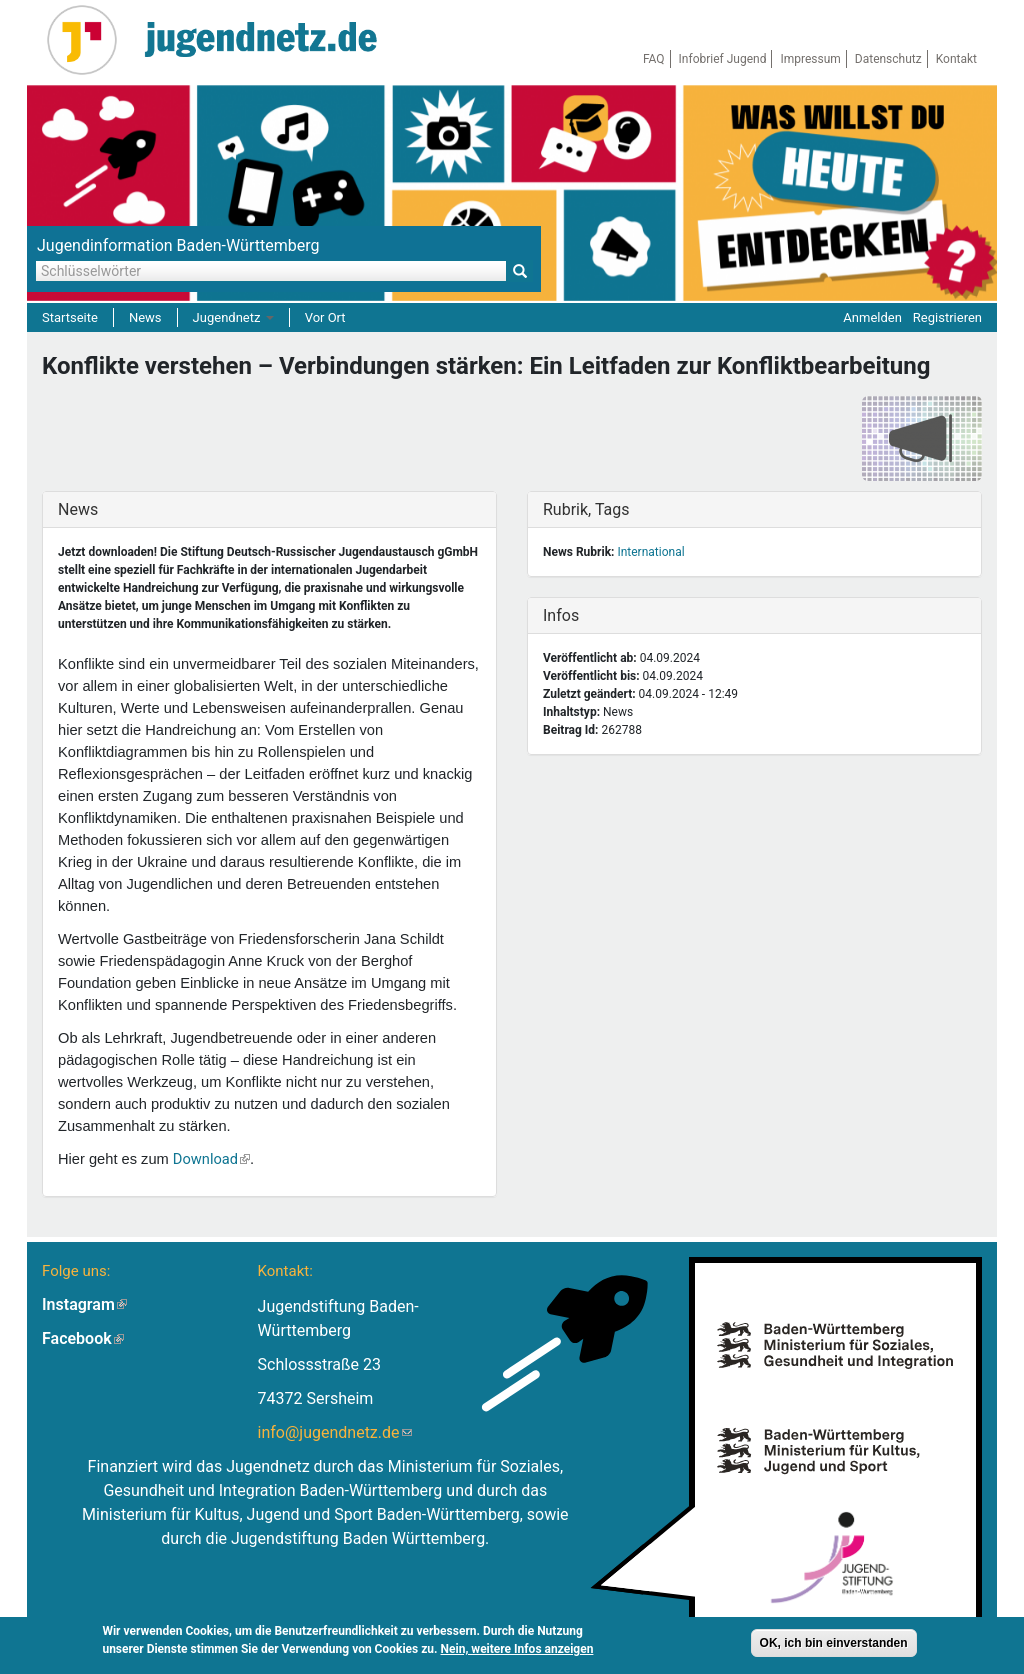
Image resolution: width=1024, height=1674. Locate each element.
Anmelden (872, 317)
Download (211, 1159)
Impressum (810, 59)
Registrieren (947, 317)
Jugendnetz (233, 317)
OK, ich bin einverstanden (834, 1643)
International (650, 552)
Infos (585, 615)
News (145, 317)
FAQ (654, 59)
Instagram (84, 1304)
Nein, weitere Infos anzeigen (517, 1649)
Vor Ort (325, 317)
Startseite (70, 317)
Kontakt (956, 59)
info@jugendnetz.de (335, 1432)
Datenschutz (888, 59)
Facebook (83, 1338)
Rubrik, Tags (586, 509)
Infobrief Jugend (723, 59)
